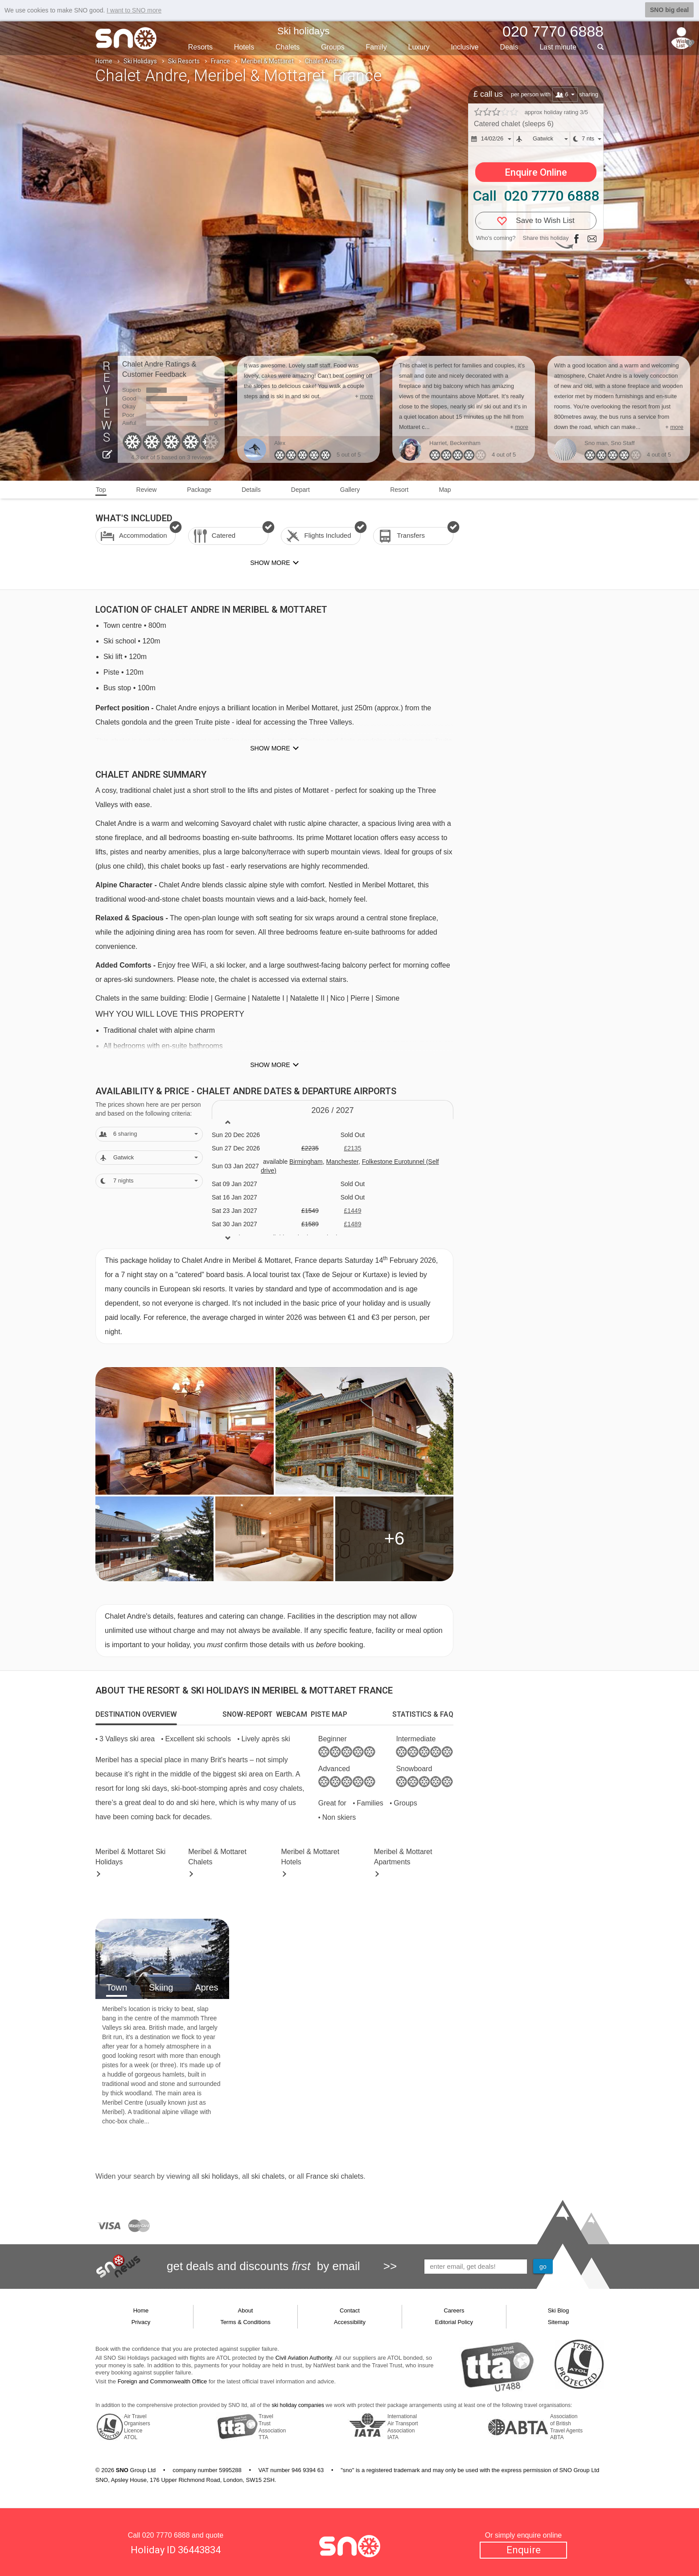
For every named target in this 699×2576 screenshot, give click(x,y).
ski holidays (219, 2176)
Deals (509, 47)
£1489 (352, 1224)
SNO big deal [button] (669, 9)
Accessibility (350, 2322)
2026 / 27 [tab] (332, 1110)
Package (199, 489)
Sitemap (558, 2322)
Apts (403, 1857)
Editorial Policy (454, 2322)
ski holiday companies (298, 2405)
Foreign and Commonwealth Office (162, 2381)
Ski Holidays (140, 61)
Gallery (350, 489)
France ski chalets (334, 2176)
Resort (399, 489)
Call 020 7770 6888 (536, 195)
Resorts (200, 47)
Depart (300, 489)
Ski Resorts (184, 61)
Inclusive (464, 47)
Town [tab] (116, 1987)
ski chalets (267, 2176)
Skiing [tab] (161, 1987)
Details (251, 489)
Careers (454, 2310)
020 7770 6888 (166, 2535)
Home (103, 61)
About (245, 2310)
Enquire (523, 2549)
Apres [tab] (206, 1987)
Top (101, 489)
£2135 (352, 1148)
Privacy (141, 2322)
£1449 (352, 1210)
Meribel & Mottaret (267, 61)
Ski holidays (303, 31)
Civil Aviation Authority (303, 2357)
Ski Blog (558, 2310)
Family (376, 47)
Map (445, 489)
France (220, 61)
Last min (557, 47)
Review (146, 489)
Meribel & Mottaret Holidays (130, 1857)
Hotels (244, 47)
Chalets (287, 47)
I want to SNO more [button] (134, 10)
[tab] (136, 1714)
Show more (270, 748)
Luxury (419, 47)
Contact (350, 2310)
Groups (332, 47)
